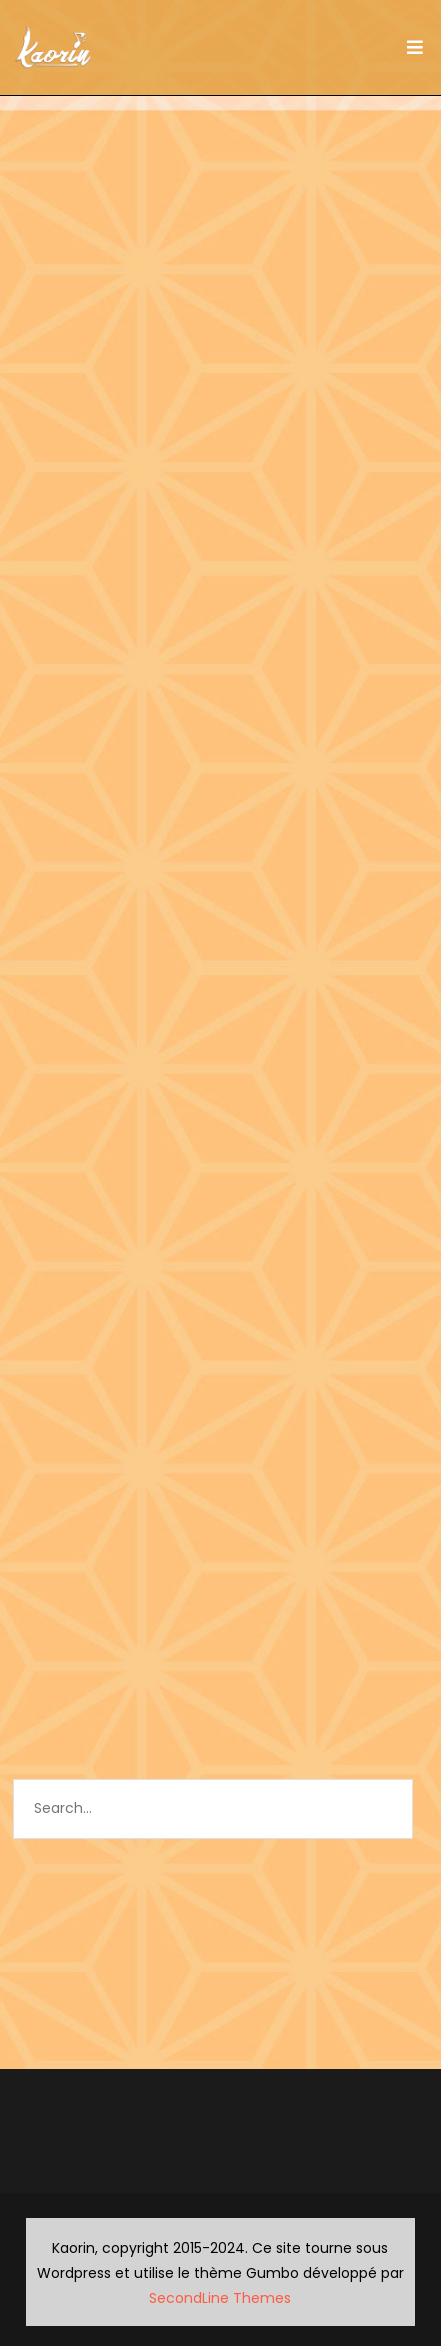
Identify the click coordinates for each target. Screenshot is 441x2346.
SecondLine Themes (220, 2298)
